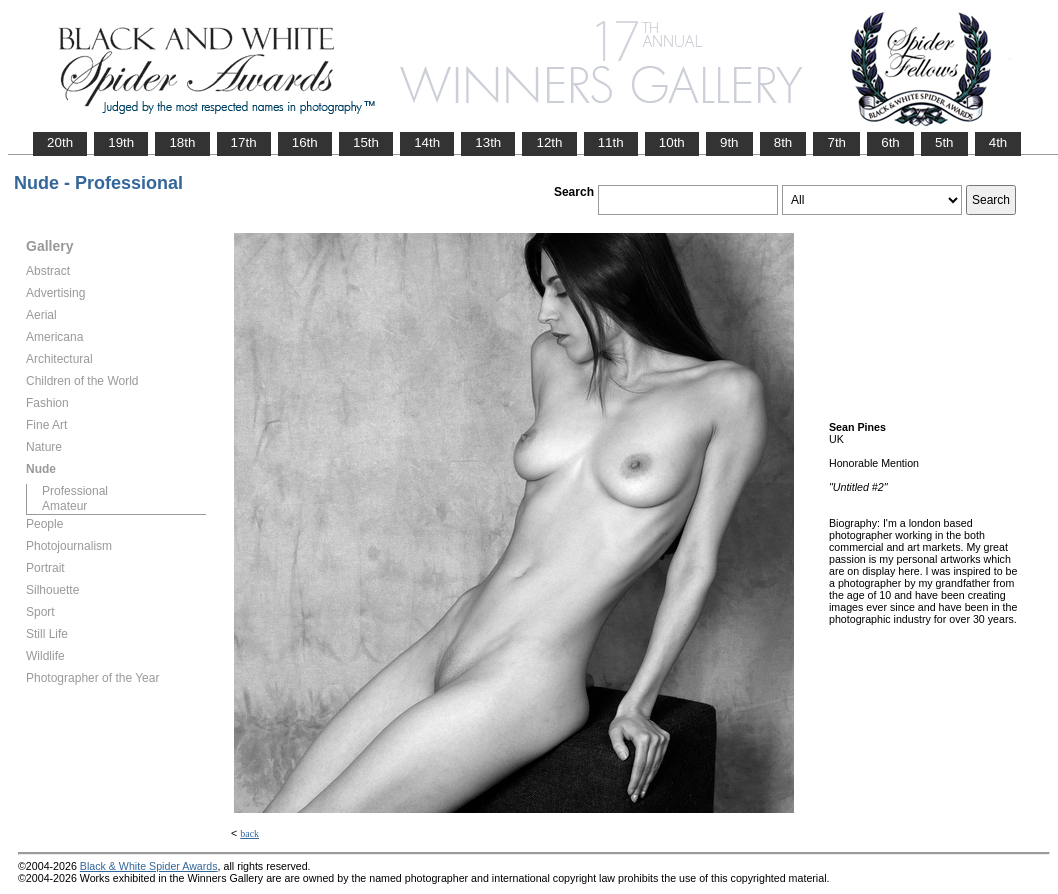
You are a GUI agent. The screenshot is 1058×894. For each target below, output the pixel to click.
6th (890, 142)
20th (60, 142)
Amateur (64, 506)
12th (549, 142)
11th (611, 142)
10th (672, 142)
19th (121, 142)
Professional (75, 491)
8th (783, 142)
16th (305, 142)
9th (729, 142)
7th (836, 142)
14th (427, 142)
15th (366, 142)
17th (244, 142)
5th (944, 142)
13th (488, 142)
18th (182, 142)
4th (998, 142)
